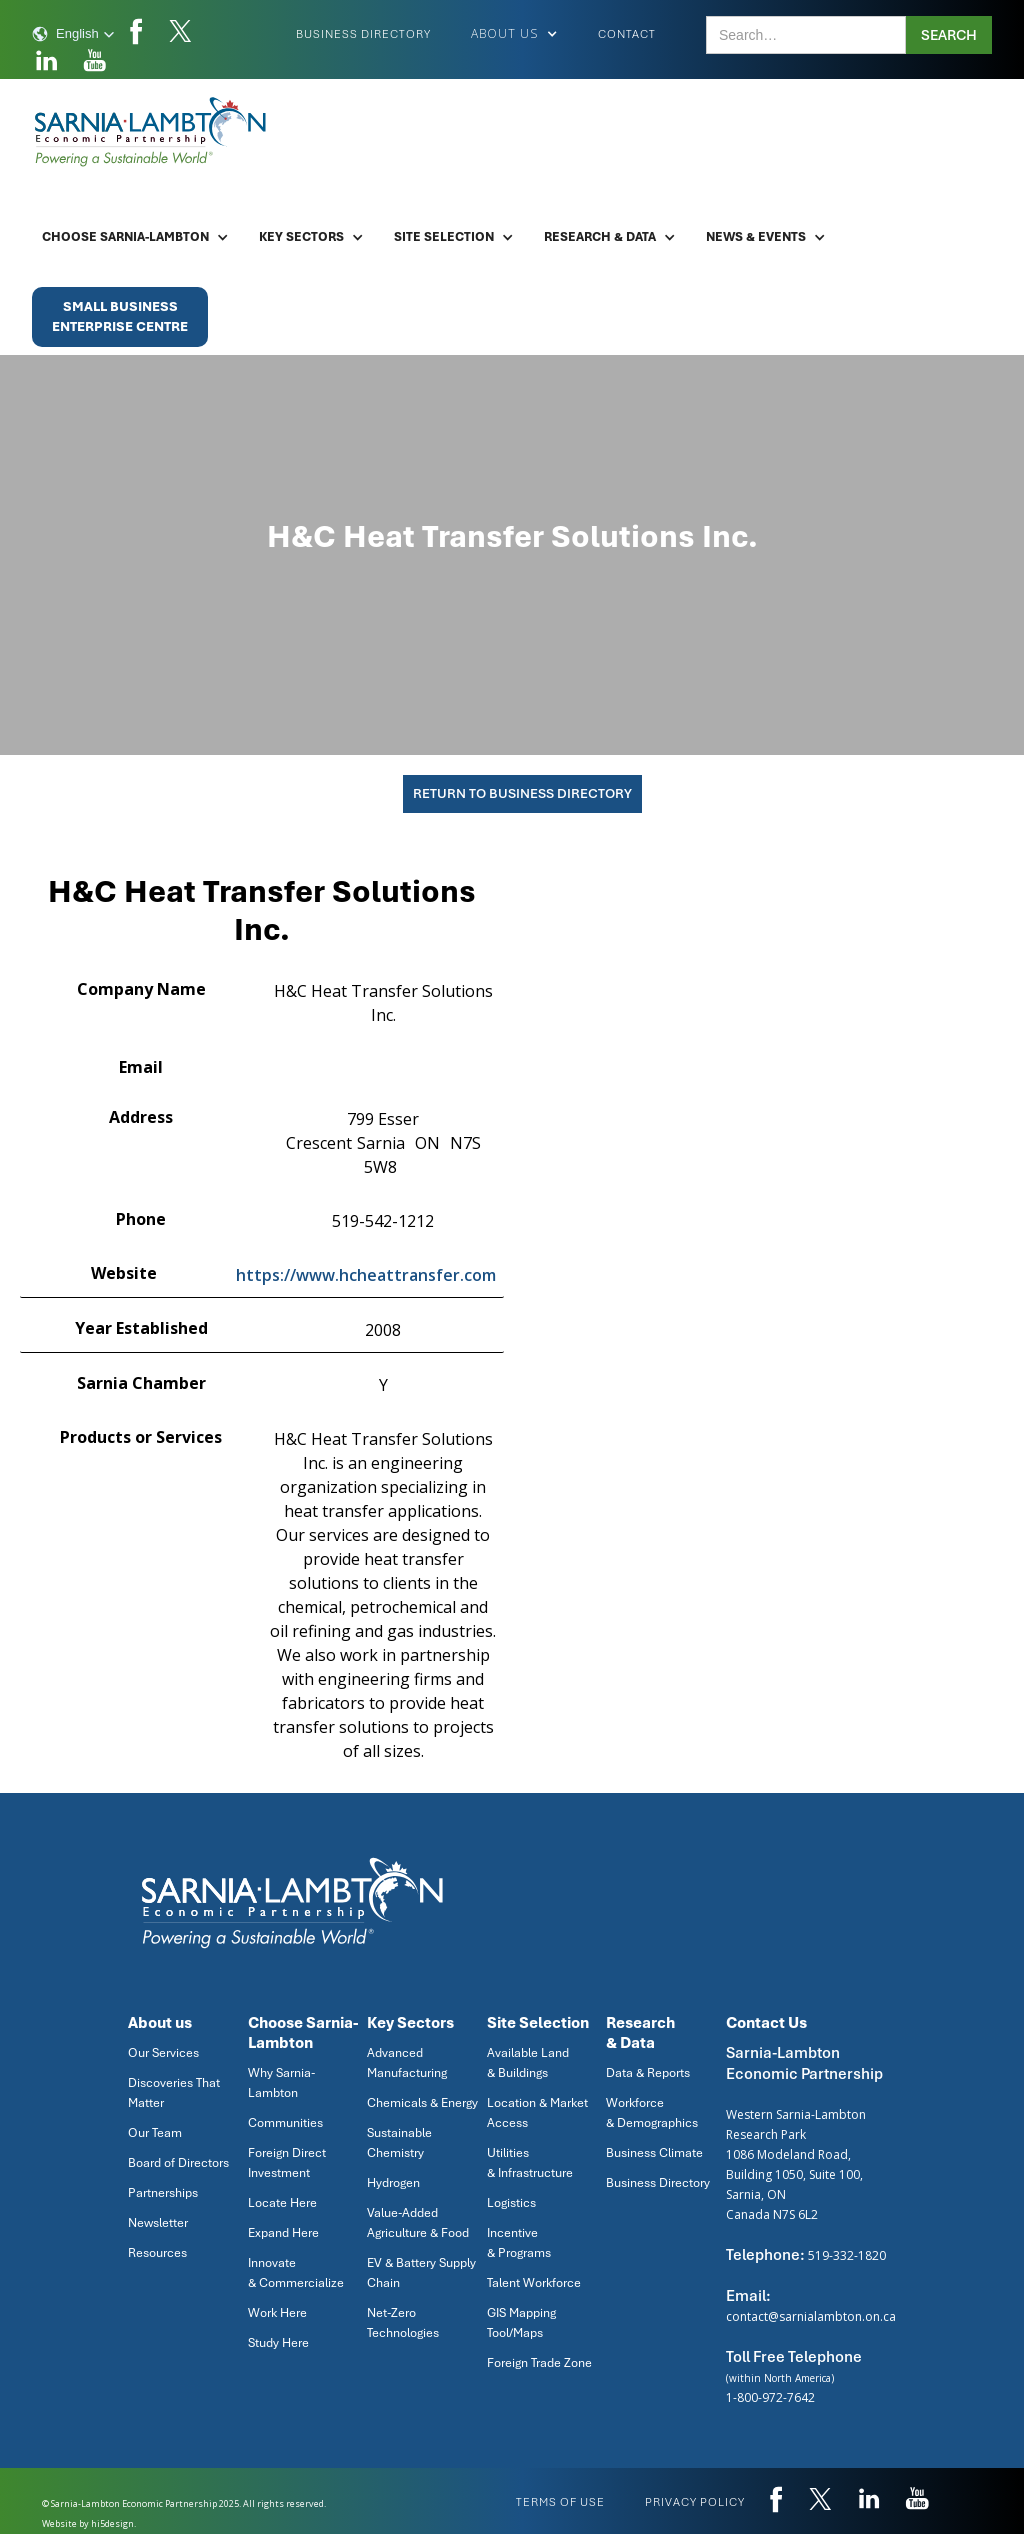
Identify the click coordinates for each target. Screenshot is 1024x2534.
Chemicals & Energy (422, 2103)
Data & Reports (648, 2073)
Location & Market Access (537, 2113)
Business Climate (654, 2153)
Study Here (278, 2343)
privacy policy (695, 2502)
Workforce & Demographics (652, 2113)
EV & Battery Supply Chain (421, 2273)
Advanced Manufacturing (407, 2063)
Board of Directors (178, 2163)
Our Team (155, 2133)
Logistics (511, 2203)
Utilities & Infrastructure (530, 2163)
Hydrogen (393, 2183)
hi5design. (113, 2523)
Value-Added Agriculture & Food (418, 2223)
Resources (157, 2253)
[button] (73, 34)
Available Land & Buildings (528, 2063)
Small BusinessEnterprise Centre (120, 316)
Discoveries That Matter (174, 2093)
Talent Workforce (534, 2283)
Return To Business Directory (522, 793)
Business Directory (363, 34)
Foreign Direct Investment (287, 2163)
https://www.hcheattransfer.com (366, 1275)
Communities (285, 2123)
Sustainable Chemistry (399, 2143)
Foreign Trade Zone (539, 2363)
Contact (627, 34)
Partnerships (163, 2193)
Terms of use (560, 2502)
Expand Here (283, 2233)
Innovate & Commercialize (296, 2273)
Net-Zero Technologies (403, 2323)
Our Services (163, 2053)
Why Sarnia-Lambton (281, 2083)
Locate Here (282, 2203)
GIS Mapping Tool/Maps (521, 2323)
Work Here (277, 2313)
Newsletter (158, 2223)
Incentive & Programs (519, 2243)
